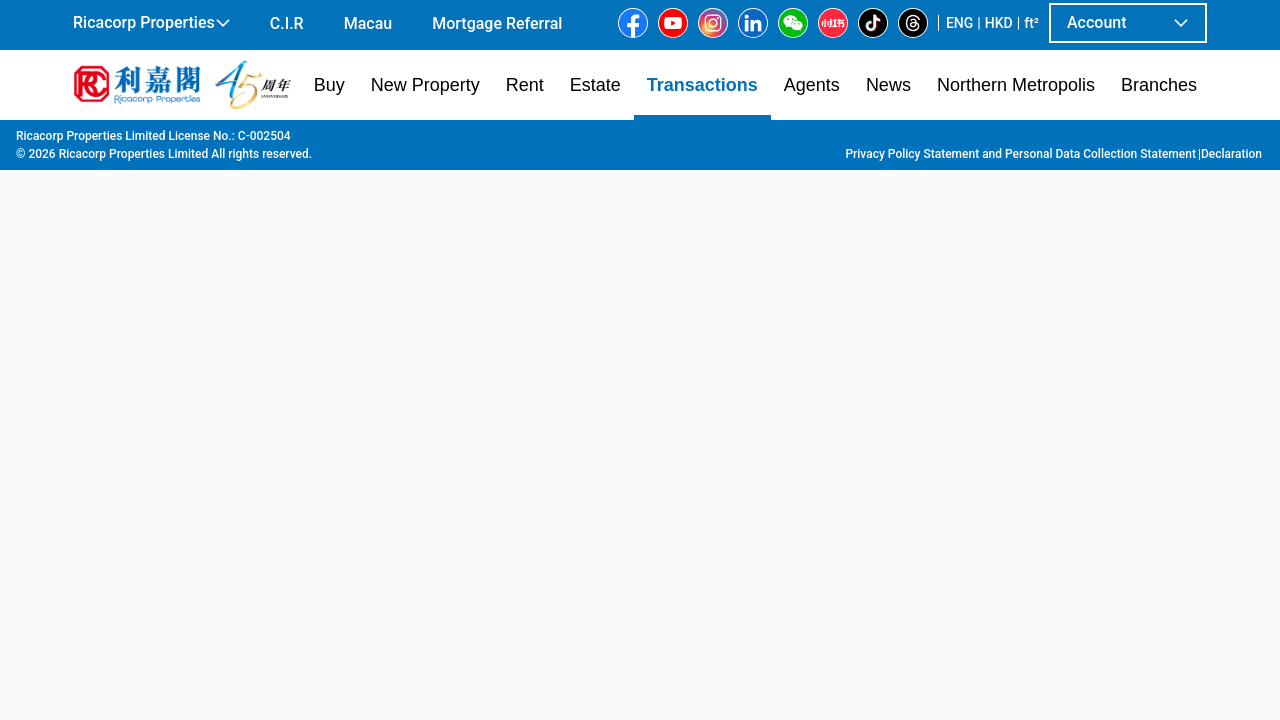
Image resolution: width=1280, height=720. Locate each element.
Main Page (103, 141)
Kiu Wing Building (550, 141)
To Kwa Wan (351, 141)
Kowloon (269, 141)
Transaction (189, 141)
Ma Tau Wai (442, 141)
